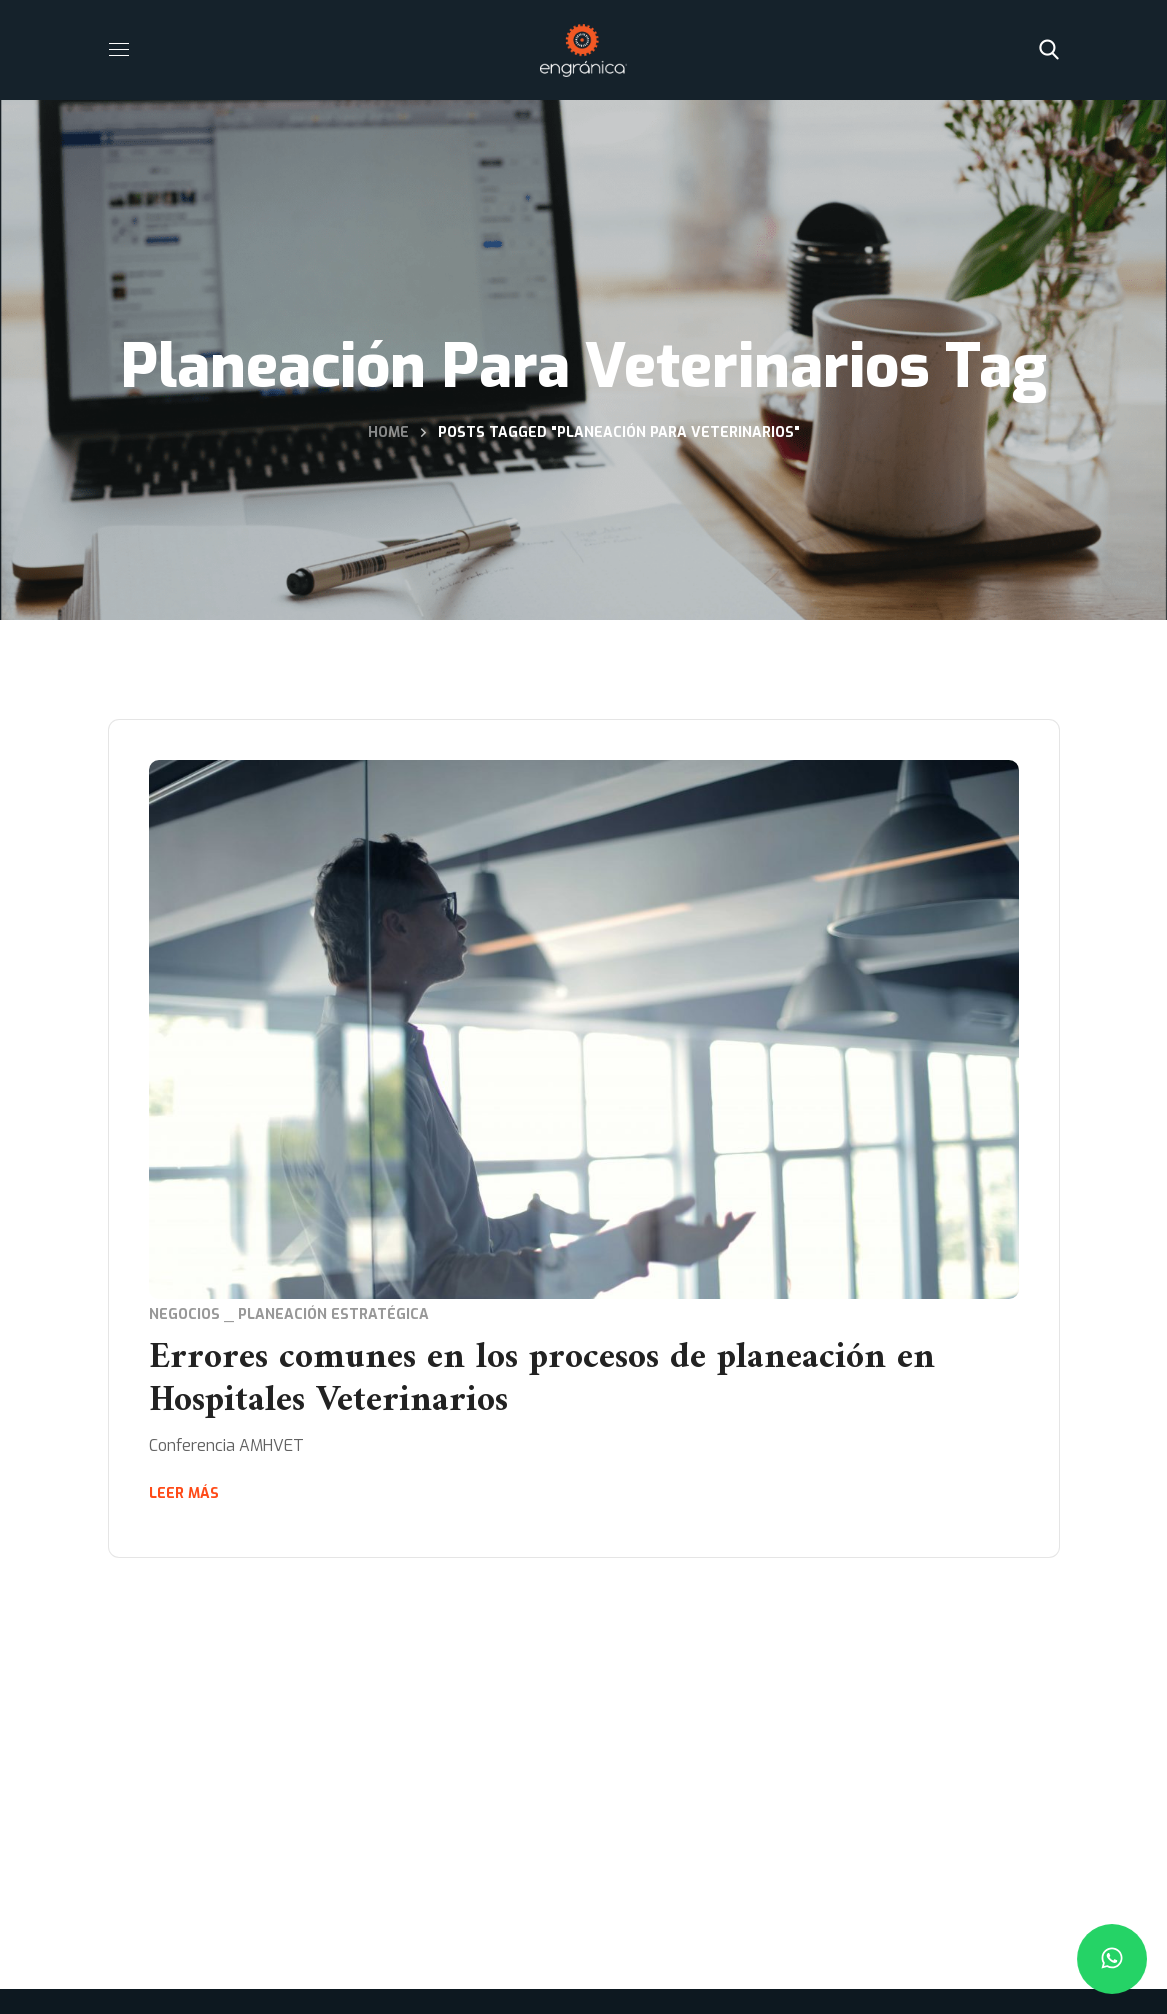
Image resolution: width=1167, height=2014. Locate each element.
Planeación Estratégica (333, 1314)
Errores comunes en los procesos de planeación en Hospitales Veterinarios (542, 1380)
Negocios (184, 1314)
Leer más (184, 1493)
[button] (1049, 50)
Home (388, 432)
